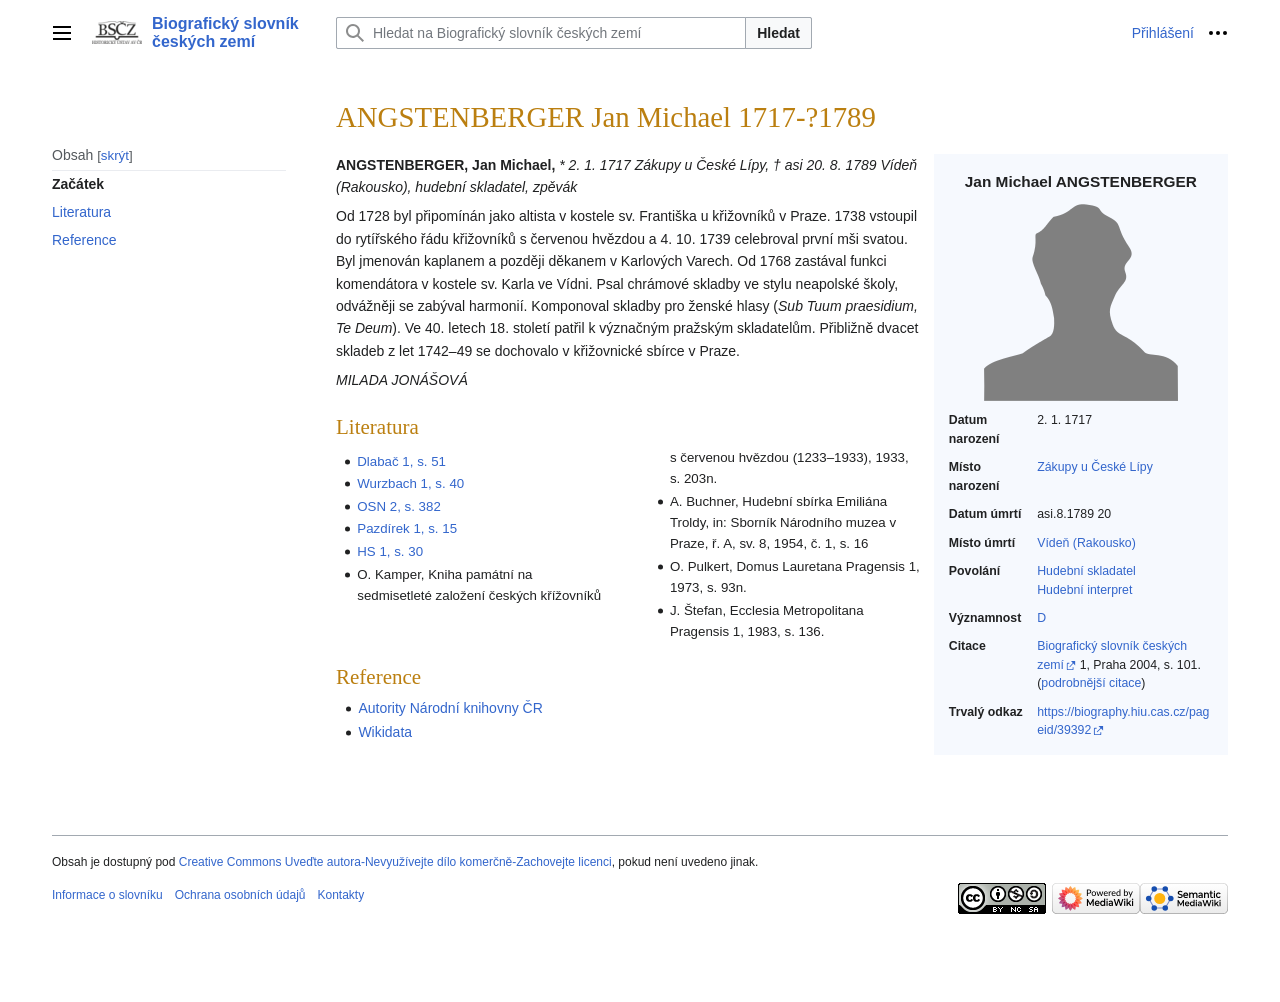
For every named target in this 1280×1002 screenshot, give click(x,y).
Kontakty (340, 895)
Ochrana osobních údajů (240, 895)
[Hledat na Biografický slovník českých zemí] (541, 33)
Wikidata (385, 732)
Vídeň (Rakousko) (1086, 543)
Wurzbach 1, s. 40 (410, 483)
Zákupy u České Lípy (1095, 467)
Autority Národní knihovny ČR (450, 708)
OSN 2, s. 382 (399, 506)
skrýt (115, 155)
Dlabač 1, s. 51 (401, 461)
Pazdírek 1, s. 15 (407, 528)
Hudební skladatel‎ (1086, 571)
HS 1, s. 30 (390, 551)
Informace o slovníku (107, 895)
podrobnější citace (1091, 683)
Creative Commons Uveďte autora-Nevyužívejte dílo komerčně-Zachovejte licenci (395, 862)
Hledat (778, 33)
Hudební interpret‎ (1084, 590)
